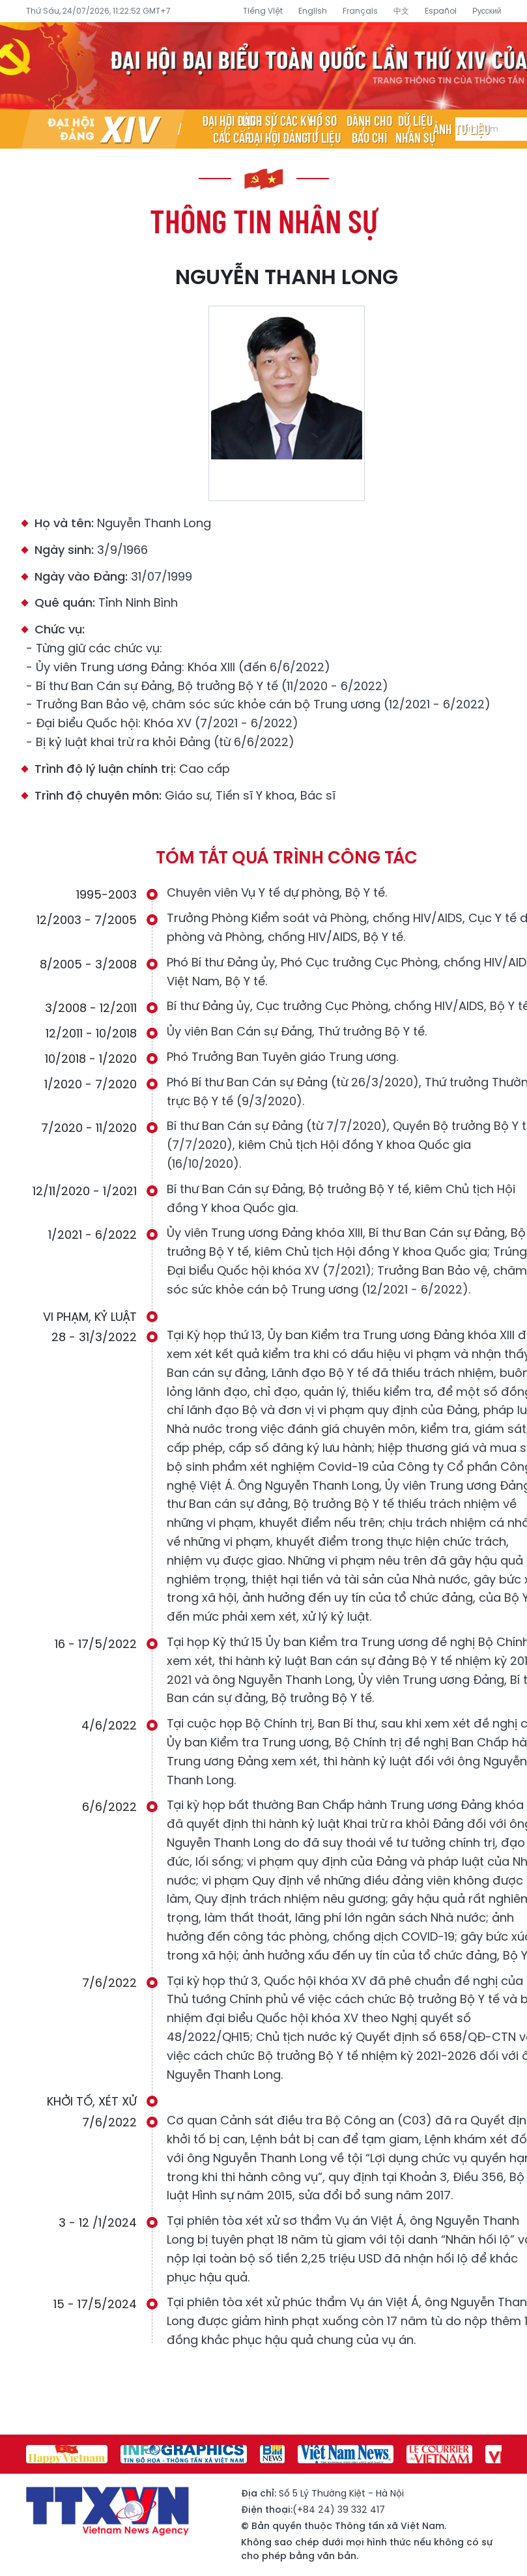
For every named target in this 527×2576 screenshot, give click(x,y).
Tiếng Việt (263, 10)
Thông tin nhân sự (264, 220)
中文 (401, 10)
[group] (66, 2454)
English (312, 10)
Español (441, 10)
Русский (487, 10)
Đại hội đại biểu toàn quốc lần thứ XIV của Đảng (263, 65)
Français (360, 10)
